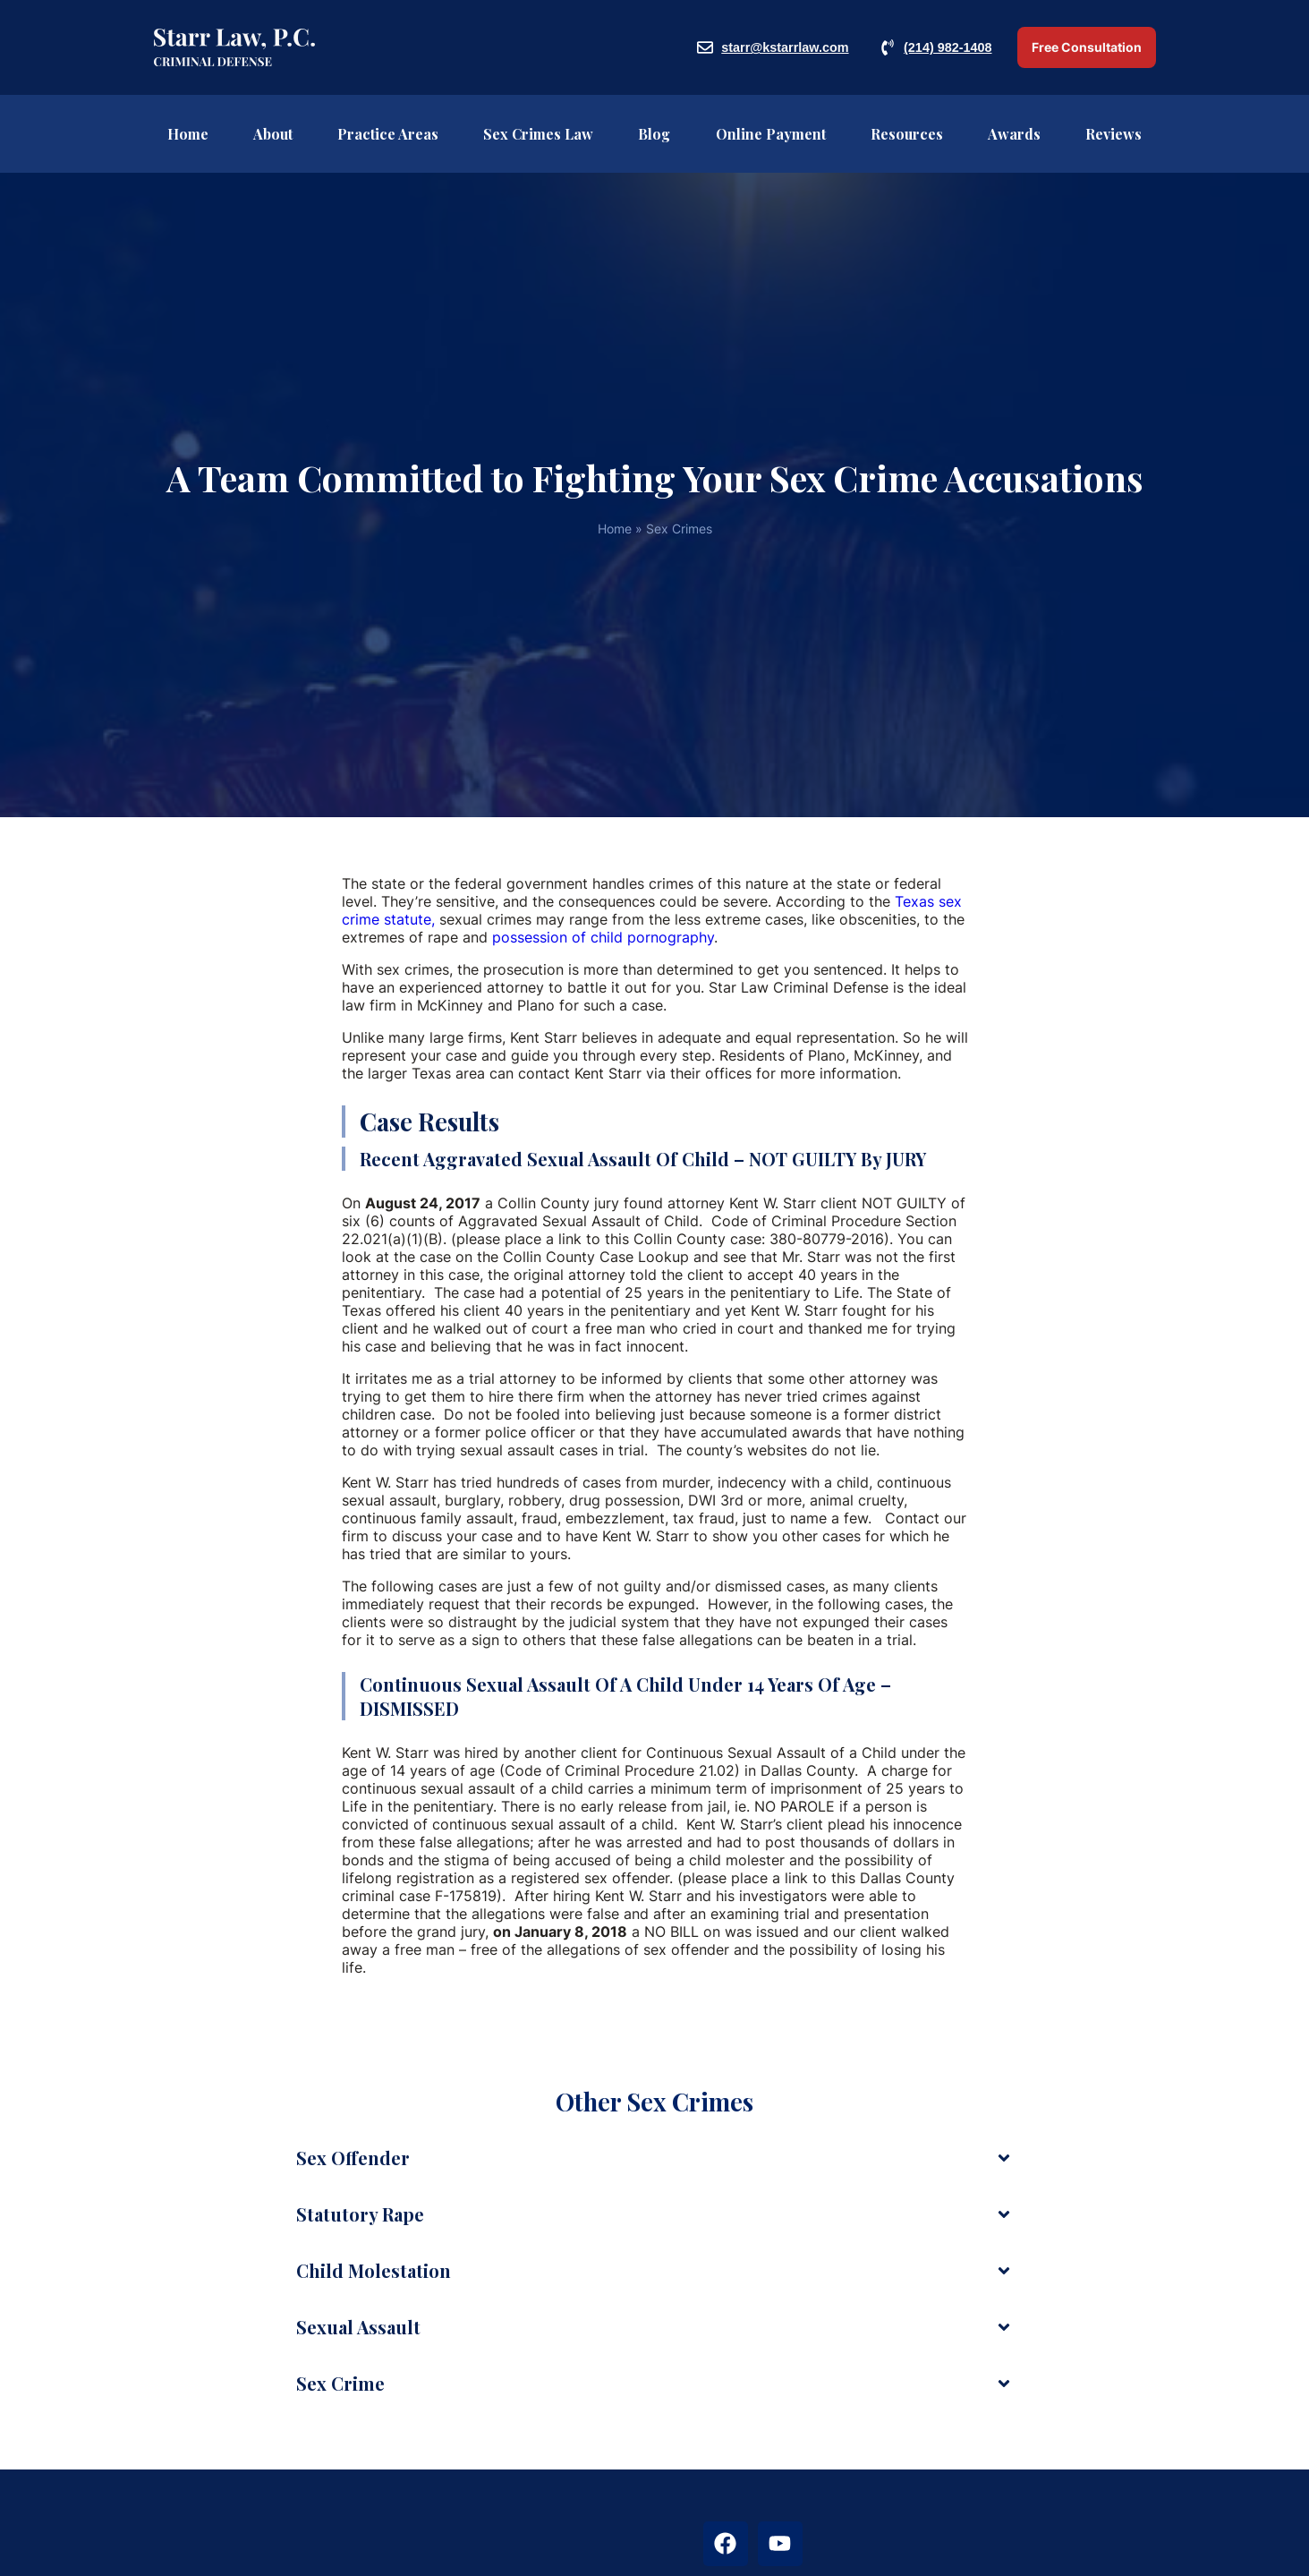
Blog (654, 133)
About (273, 133)
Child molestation (373, 2270)
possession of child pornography (603, 937)
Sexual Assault (358, 2327)
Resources (907, 133)
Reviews (1113, 133)
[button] (654, 2158)
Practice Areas (387, 133)
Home (187, 133)
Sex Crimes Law (538, 133)
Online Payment (771, 133)
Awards (1014, 133)
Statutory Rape (360, 2214)
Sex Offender (353, 2157)
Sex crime (340, 2383)
